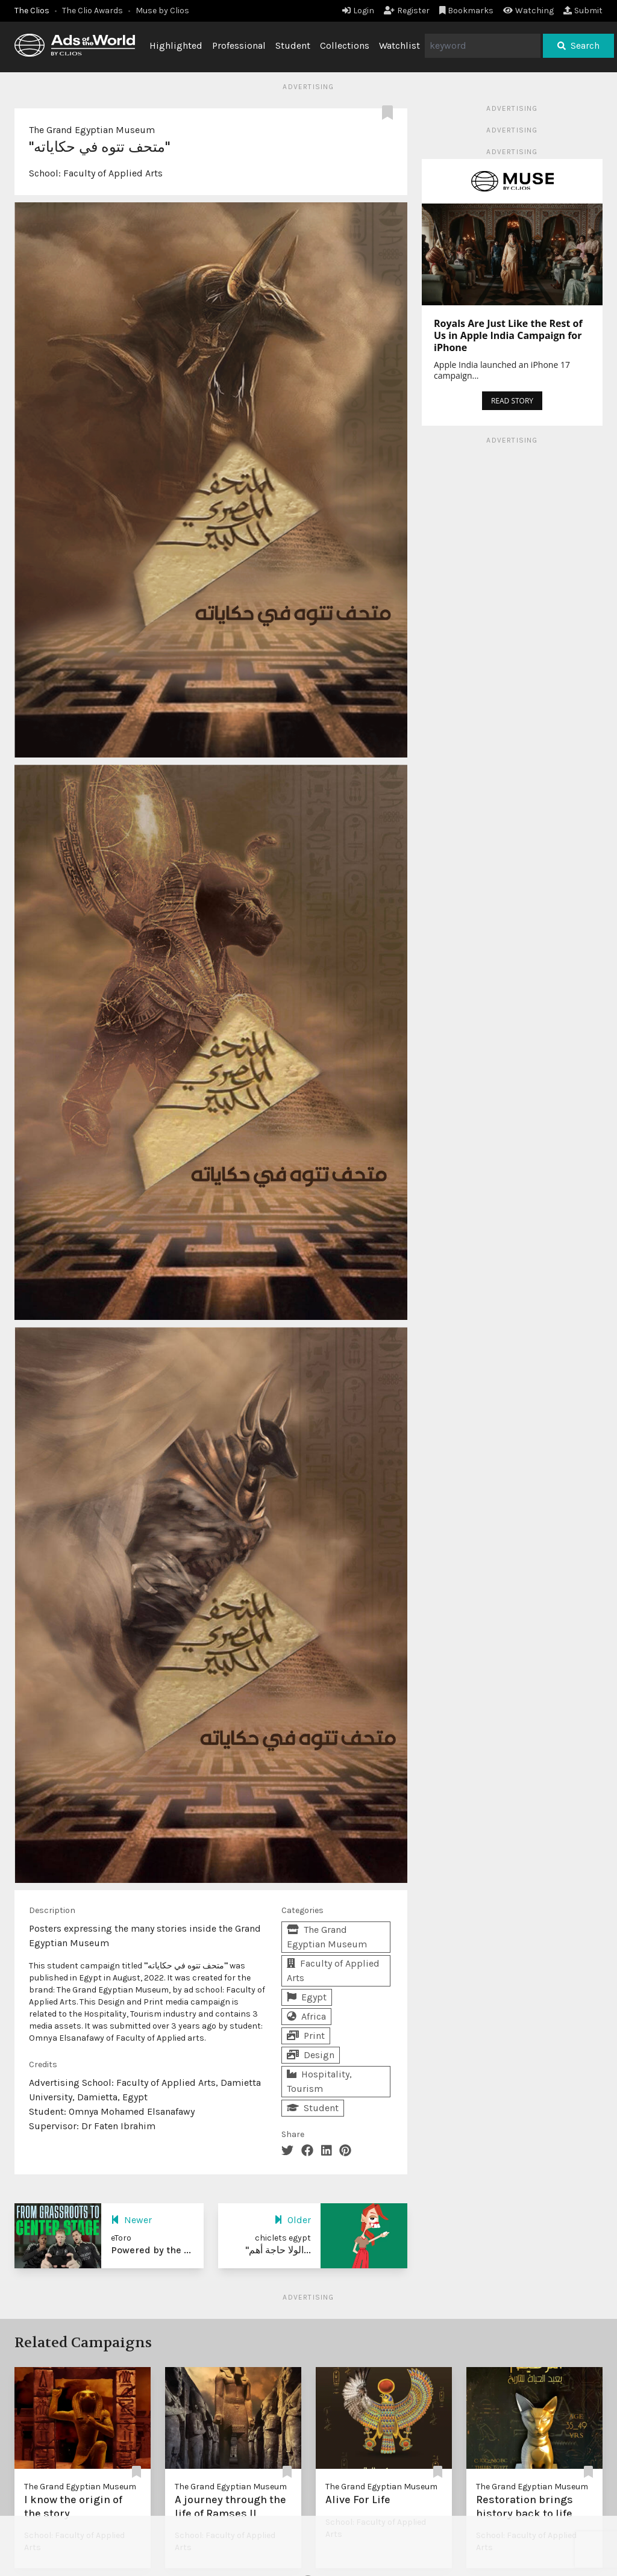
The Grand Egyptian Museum (92, 129)
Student (292, 45)
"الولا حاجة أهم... (278, 2250)
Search (578, 45)
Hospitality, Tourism (319, 2081)
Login (358, 10)
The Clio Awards (92, 10)
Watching (528, 10)
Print (306, 2035)
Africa (306, 2016)
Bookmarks (466, 10)
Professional (239, 45)
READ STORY (512, 401)
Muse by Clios (162, 10)
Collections (344, 45)
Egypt (307, 1997)
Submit (583, 10)
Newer (131, 2220)
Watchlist (399, 45)
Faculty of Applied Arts (113, 173)
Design (310, 2055)
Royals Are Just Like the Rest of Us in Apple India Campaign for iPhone (508, 335)
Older (292, 2220)
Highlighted (175, 45)
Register (407, 10)
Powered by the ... (151, 2250)
